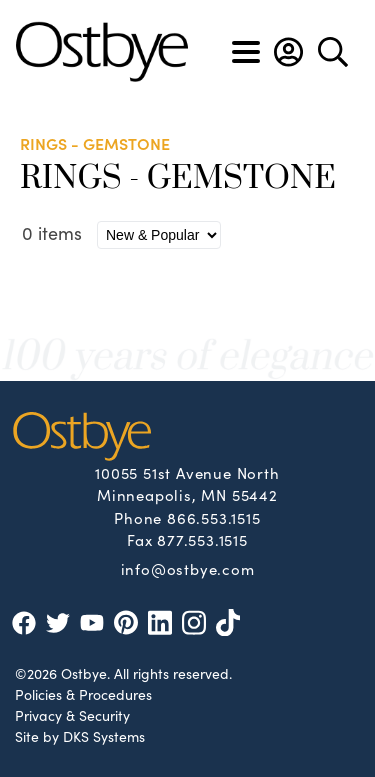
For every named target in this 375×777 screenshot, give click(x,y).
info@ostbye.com (188, 568)
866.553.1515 (214, 517)
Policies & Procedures (83, 694)
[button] (288, 52)
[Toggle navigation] (246, 52)
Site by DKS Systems (80, 736)
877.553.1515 (202, 539)
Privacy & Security (72, 715)
